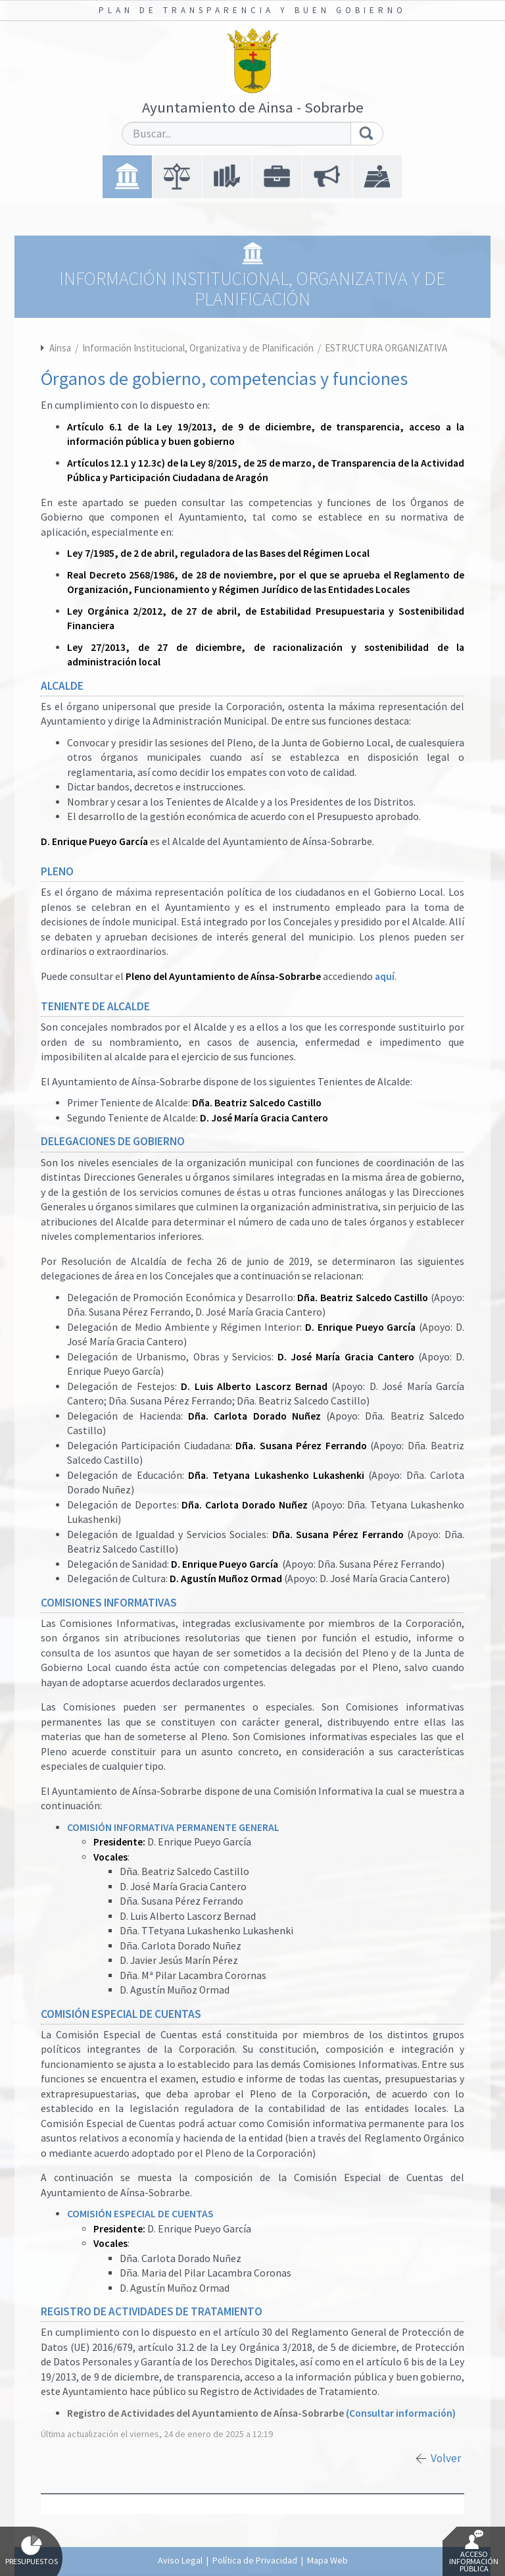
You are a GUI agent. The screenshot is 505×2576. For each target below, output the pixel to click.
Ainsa (60, 348)
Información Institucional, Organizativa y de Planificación (199, 348)
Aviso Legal (180, 2560)
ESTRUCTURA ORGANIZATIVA (386, 348)
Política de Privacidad (254, 2560)
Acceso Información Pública (473, 2551)
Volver (446, 2458)
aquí (385, 976)
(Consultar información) (401, 2413)
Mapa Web (327, 2560)
